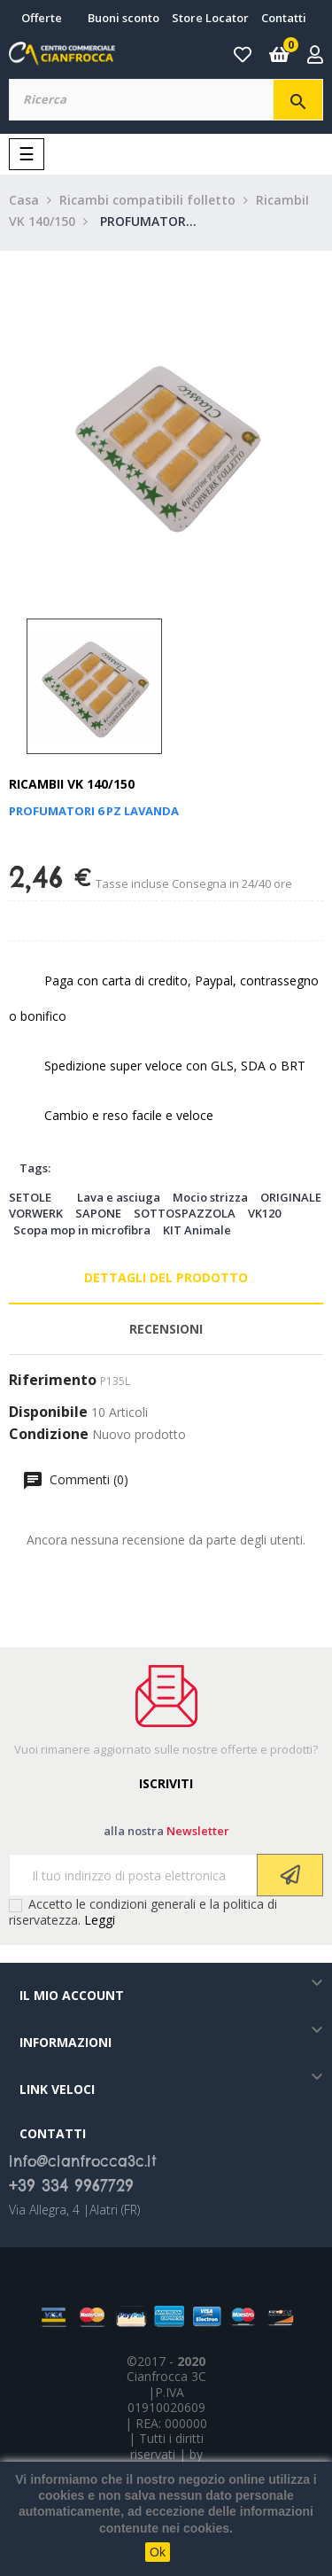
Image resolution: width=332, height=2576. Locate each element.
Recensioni (166, 1328)
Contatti (283, 18)
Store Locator (210, 18)
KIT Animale (197, 1230)
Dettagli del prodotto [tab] (166, 1277)
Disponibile (48, 1412)
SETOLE (30, 1197)
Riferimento (53, 1381)
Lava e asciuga (118, 1197)
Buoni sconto (123, 18)
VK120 (264, 1213)
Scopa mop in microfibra (82, 1230)
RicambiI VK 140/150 (72, 783)
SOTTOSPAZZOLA (184, 1213)
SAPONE (98, 1213)
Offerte (41, 18)
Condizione (49, 1435)
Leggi (99, 1919)
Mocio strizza (210, 1197)
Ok (158, 2552)
